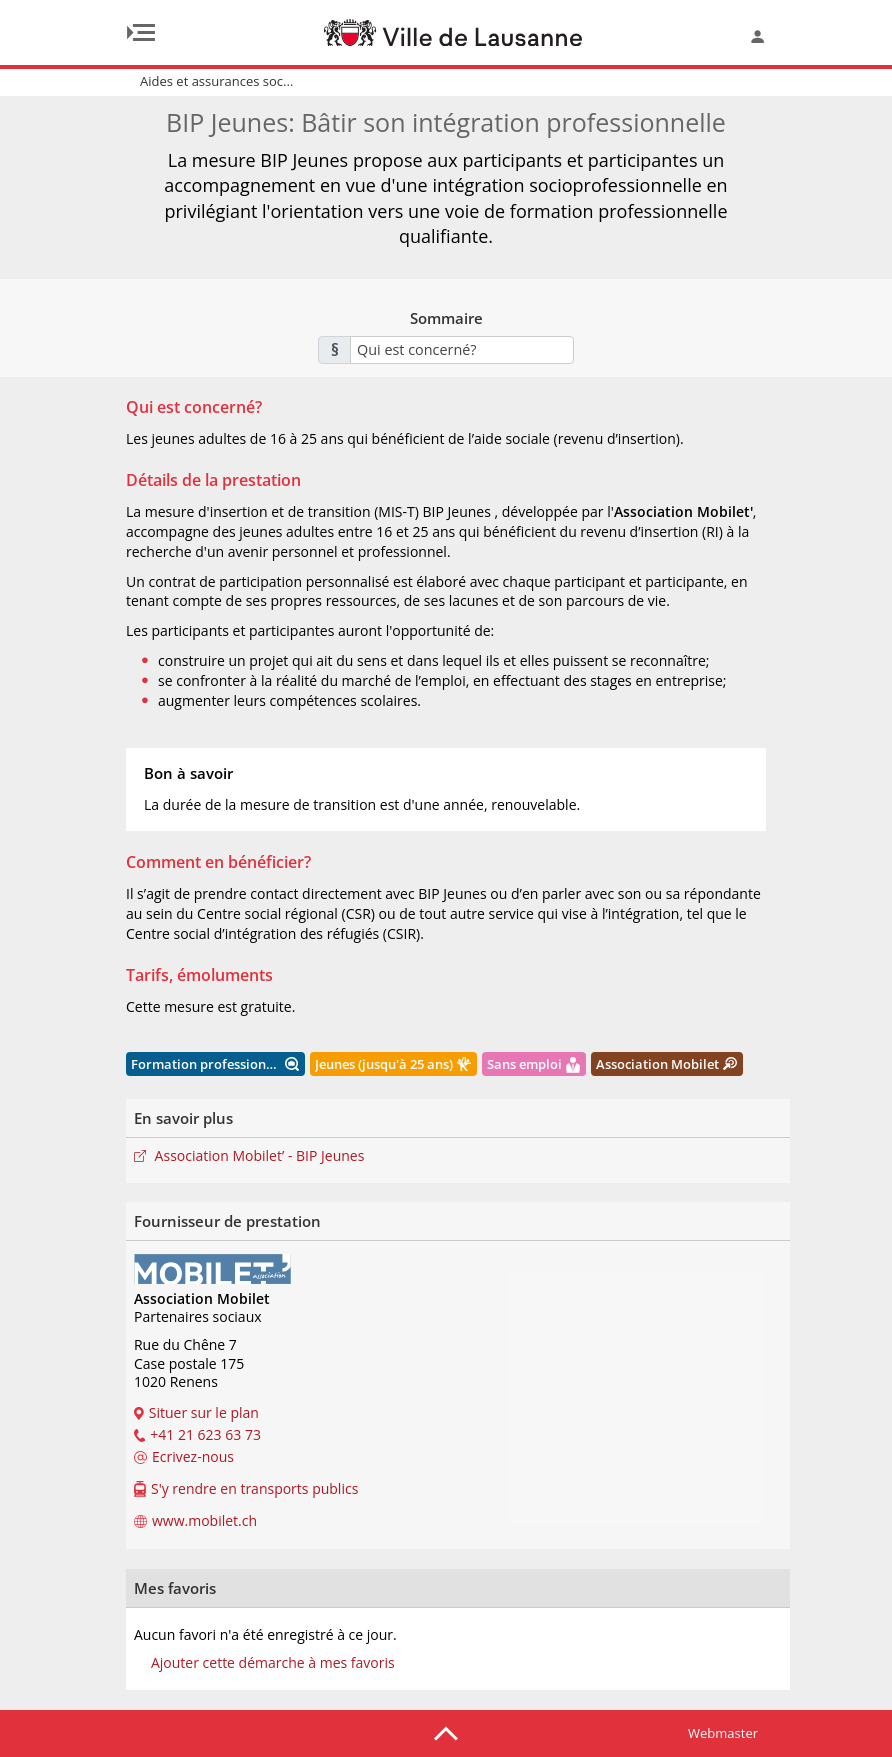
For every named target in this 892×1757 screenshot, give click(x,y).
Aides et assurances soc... (216, 81)
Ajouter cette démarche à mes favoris (273, 1663)
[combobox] (462, 350)
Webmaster (723, 1733)
